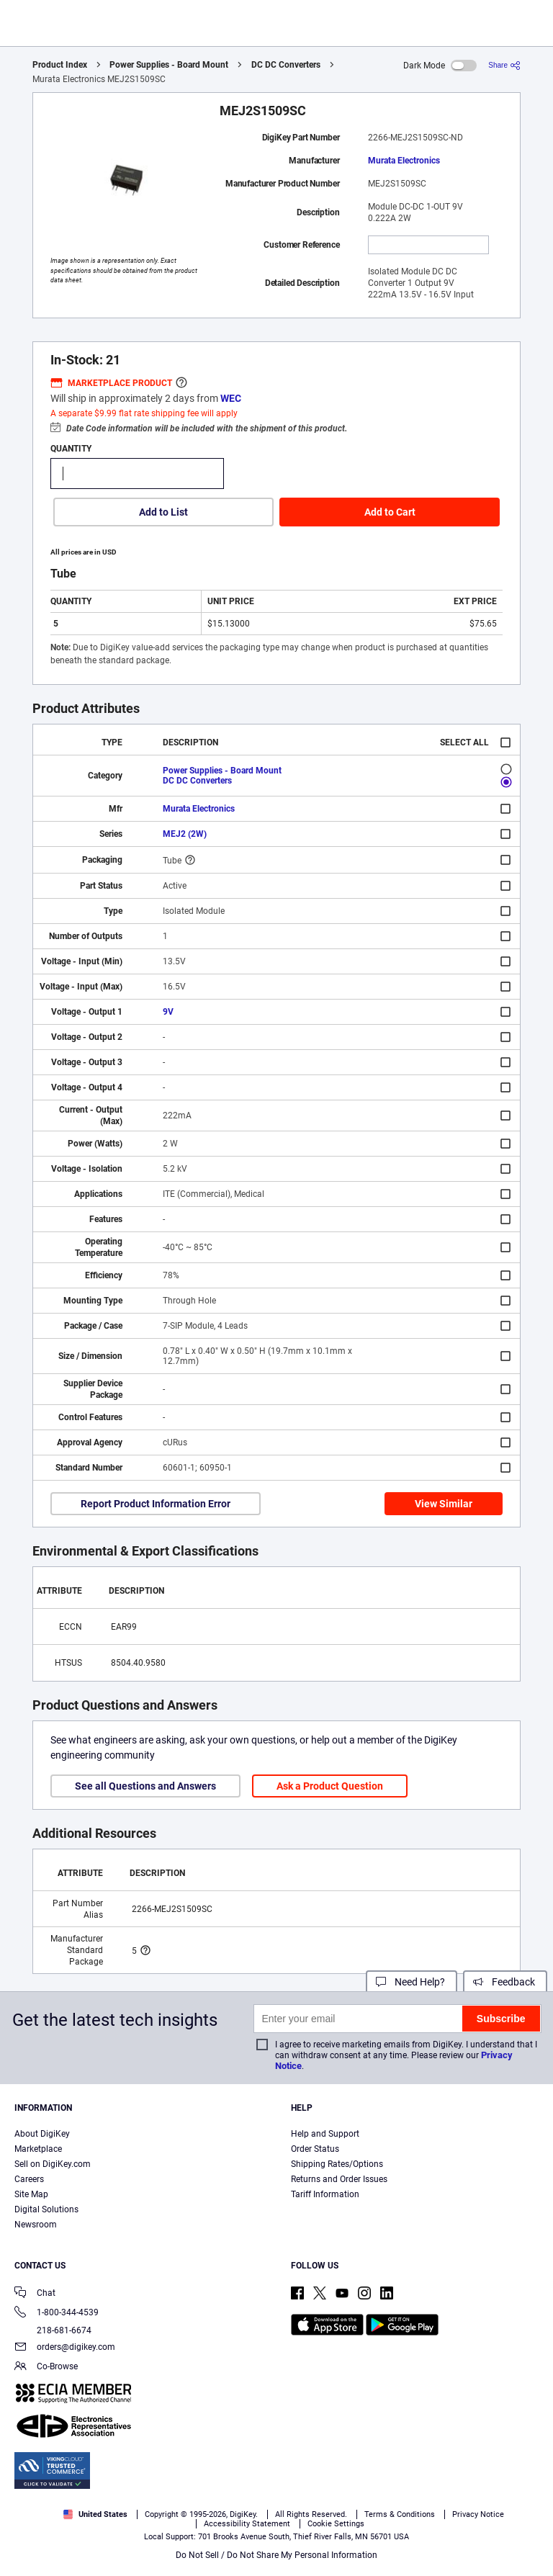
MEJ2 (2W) (185, 834)
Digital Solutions (46, 2209)
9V (168, 1012)
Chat (34, 2294)
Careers (29, 2179)
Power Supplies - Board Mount (168, 65)
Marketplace (38, 2149)
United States (95, 2514)
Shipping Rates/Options (337, 2164)
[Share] (504, 65)
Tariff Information (325, 2194)
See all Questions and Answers (145, 1786)
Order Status (315, 2149)
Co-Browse (46, 2367)
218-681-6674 (52, 2330)
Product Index (59, 65)
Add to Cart (389, 512)
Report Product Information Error (155, 1503)
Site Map (31, 2194)
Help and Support (325, 2134)
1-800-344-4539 (56, 2313)
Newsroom (35, 2225)
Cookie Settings (335, 2523)
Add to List (163, 512)
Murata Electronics (404, 161)
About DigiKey (42, 2134)
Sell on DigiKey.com (52, 2164)
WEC (230, 398)
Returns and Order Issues (339, 2179)
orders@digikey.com (64, 2348)
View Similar (443, 1503)
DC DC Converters (285, 65)
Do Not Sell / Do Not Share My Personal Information (276, 2555)
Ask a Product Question (329, 1786)
